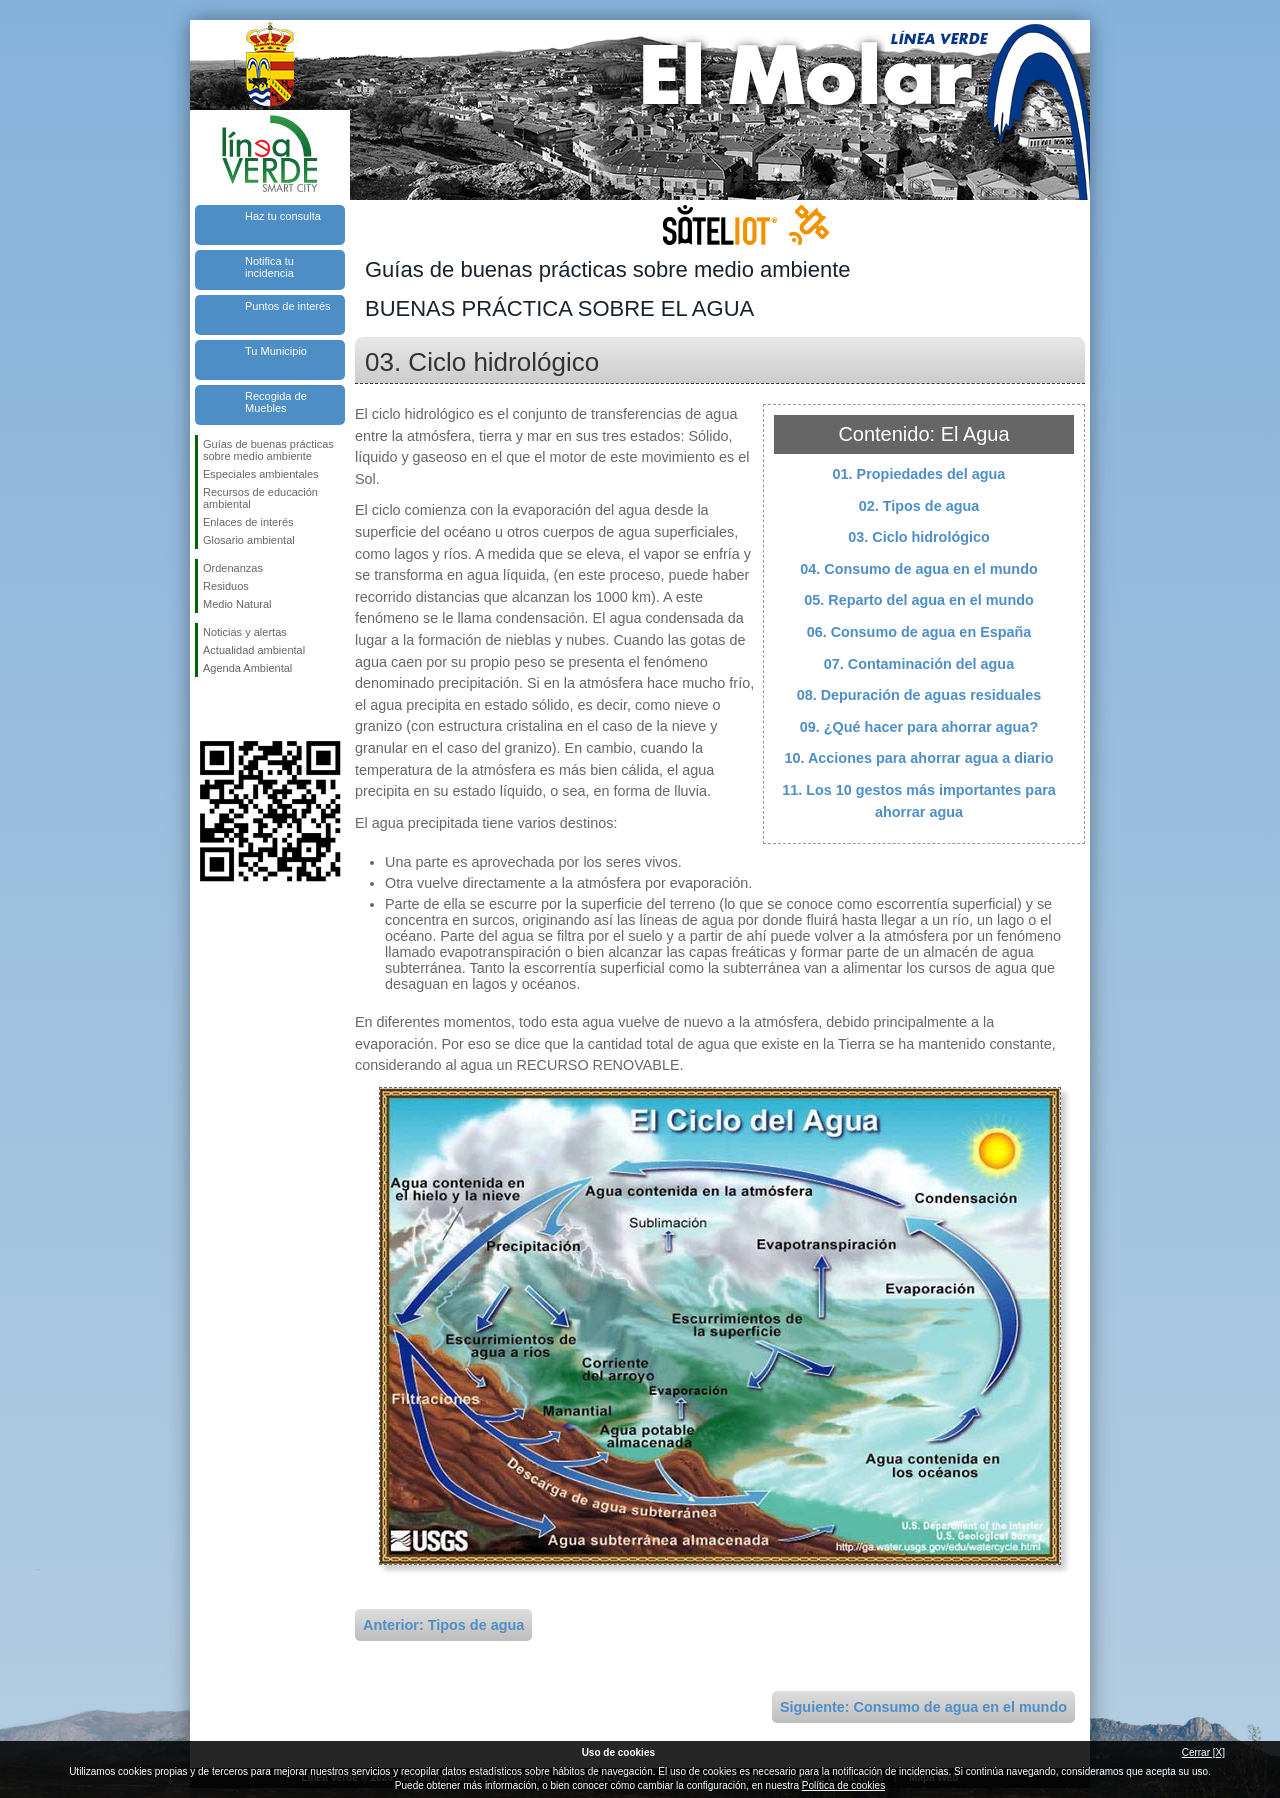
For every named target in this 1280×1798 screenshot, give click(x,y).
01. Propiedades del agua (919, 474)
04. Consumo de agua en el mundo (918, 569)
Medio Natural (237, 604)
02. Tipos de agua (919, 506)
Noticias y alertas (245, 632)
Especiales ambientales (261, 474)
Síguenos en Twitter (240, 709)
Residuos (226, 586)
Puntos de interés (288, 306)
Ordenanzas (233, 568)
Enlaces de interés (248, 522)
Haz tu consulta (283, 216)
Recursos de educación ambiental (260, 498)
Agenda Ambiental (247, 668)
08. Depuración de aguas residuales (919, 695)
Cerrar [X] (1203, 1752)
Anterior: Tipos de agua (443, 1625)
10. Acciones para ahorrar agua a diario (918, 758)
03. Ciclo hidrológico (919, 537)
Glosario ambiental (249, 540)
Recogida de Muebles (276, 402)
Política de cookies (843, 1785)
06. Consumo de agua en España (919, 632)
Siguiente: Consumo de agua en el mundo (923, 1707)
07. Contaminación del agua (919, 664)
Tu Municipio (276, 351)
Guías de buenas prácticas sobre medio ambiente (268, 450)
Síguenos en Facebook (207, 709)
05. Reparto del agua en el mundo (919, 600)
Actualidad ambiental (254, 650)
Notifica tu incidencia (269, 267)
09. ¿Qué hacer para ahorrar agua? (919, 727)
